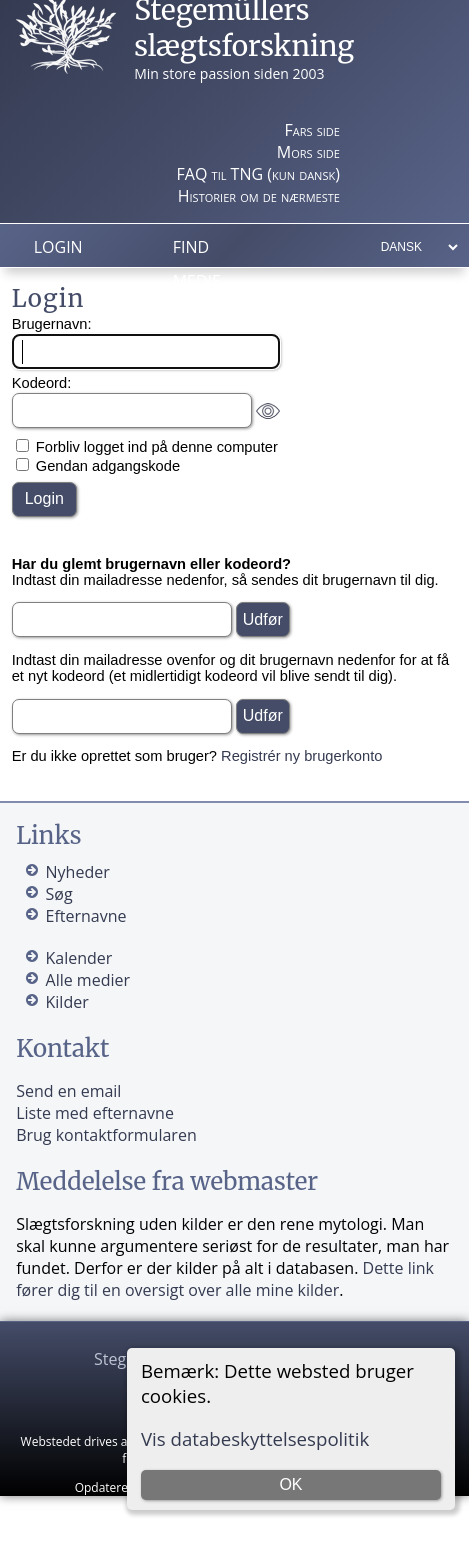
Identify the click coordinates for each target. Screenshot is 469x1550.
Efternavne (86, 916)
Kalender (79, 958)
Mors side (308, 152)
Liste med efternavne (95, 1113)
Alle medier (88, 980)
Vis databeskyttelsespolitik (255, 1438)
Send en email (68, 1091)
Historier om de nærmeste (259, 196)
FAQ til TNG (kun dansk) (258, 174)
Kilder (67, 1002)
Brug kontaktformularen (106, 1135)
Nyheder (78, 872)
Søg (59, 894)
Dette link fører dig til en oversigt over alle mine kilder (225, 1279)
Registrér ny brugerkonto (301, 756)
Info (191, 315)
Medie (197, 281)
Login (58, 247)
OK (290, 1484)
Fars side (311, 130)
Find (191, 247)
